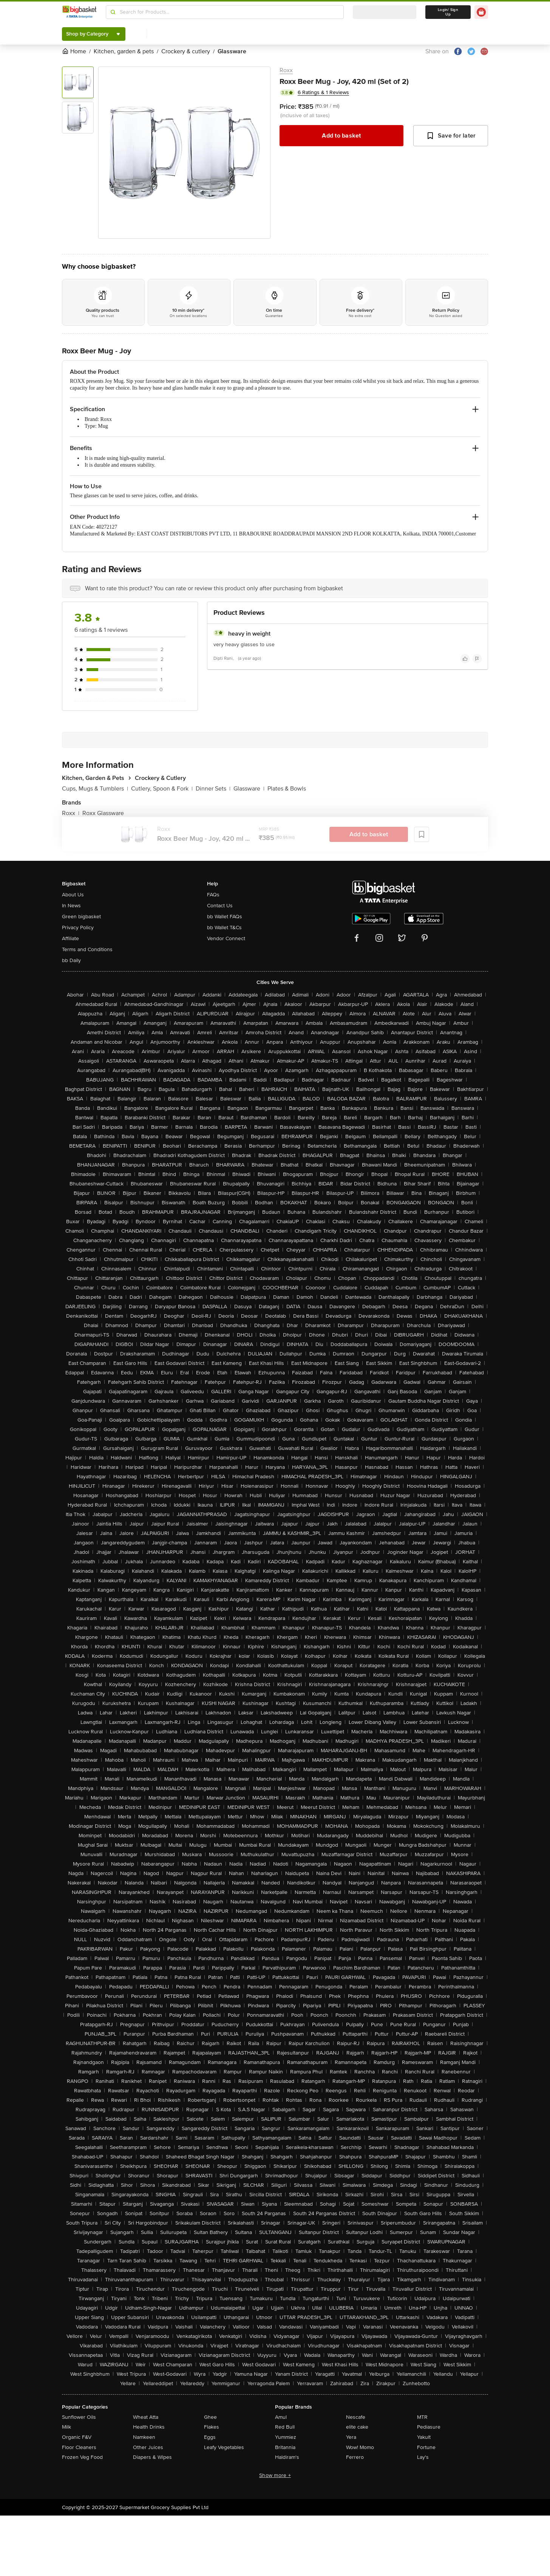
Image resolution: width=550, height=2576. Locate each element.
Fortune (426, 2447)
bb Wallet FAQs (224, 916)
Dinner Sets (213, 788)
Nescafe (355, 2417)
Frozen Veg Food (82, 2457)
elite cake (357, 2427)
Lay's (423, 2457)
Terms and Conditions (87, 949)
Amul (281, 2417)
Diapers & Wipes (152, 2457)
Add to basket (341, 135)
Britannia (285, 2447)
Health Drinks (149, 2427)
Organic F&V (76, 2437)
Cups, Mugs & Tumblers (95, 788)
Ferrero (355, 2457)
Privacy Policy (78, 927)
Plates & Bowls (286, 788)
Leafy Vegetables (224, 2447)
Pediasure (428, 2427)
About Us (73, 894)
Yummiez (285, 2437)
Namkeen (144, 2437)
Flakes (211, 2427)
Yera (351, 2437)
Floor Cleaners (79, 2447)
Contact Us (220, 905)
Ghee (210, 2417)
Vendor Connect (226, 938)
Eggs (210, 2437)
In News (71, 905)
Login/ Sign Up (448, 12)
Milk (66, 2427)
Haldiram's (287, 2457)
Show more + (275, 2475)
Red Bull (285, 2427)
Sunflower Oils (79, 2417)
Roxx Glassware (103, 813)
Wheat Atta (145, 2417)
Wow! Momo (360, 2447)
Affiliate (70, 938)
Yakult (424, 2437)
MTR (422, 2417)
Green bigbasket (81, 916)
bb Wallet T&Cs (224, 927)
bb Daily (71, 960)
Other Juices (148, 2447)
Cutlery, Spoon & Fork (162, 788)
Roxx (286, 70)
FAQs (213, 894)
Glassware (248, 788)
